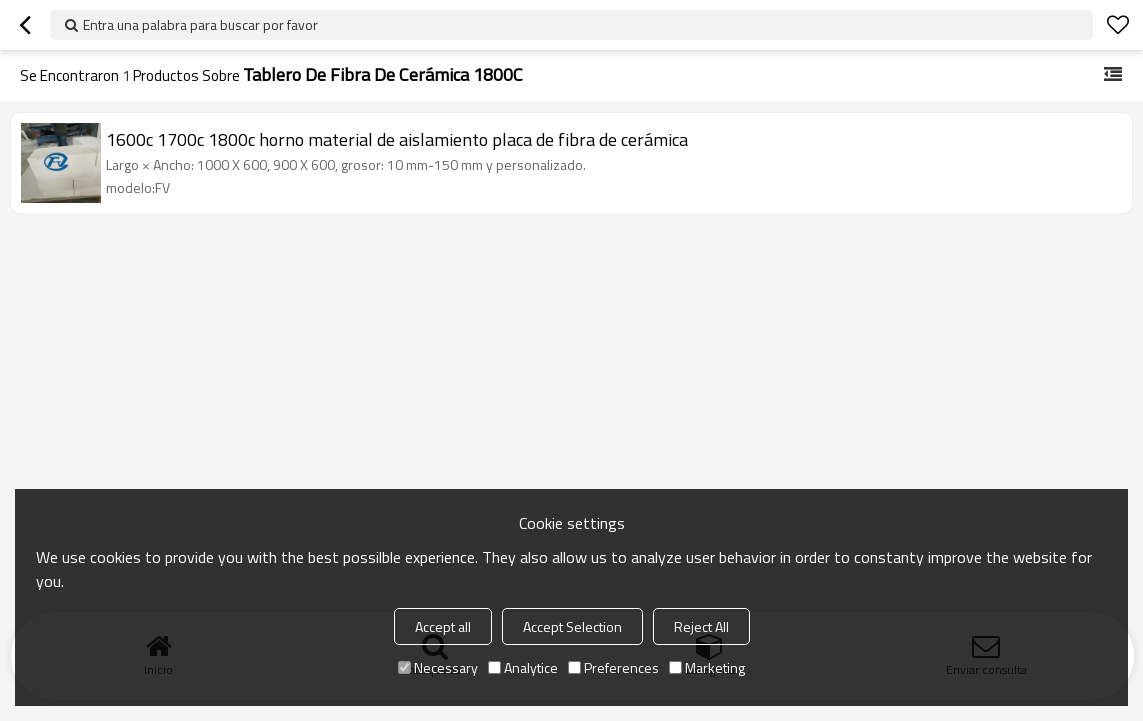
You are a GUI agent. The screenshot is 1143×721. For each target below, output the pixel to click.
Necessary (438, 667)
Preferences (613, 667)
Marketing (707, 667)
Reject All (701, 626)
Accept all (443, 626)
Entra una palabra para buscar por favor (200, 24)
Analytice (523, 667)
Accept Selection (572, 626)
